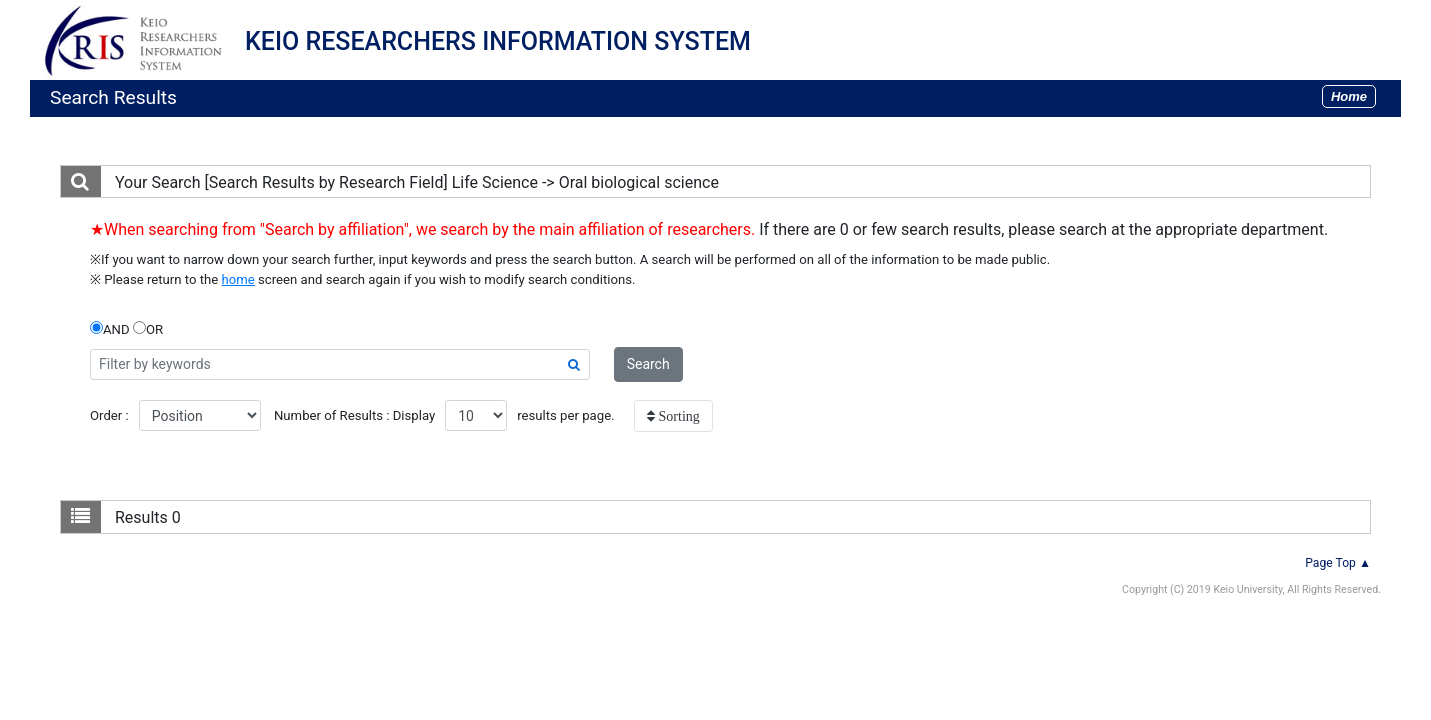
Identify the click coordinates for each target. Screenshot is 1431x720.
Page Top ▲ (1338, 563)
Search (648, 364)
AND (110, 329)
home (238, 279)
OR (148, 329)
